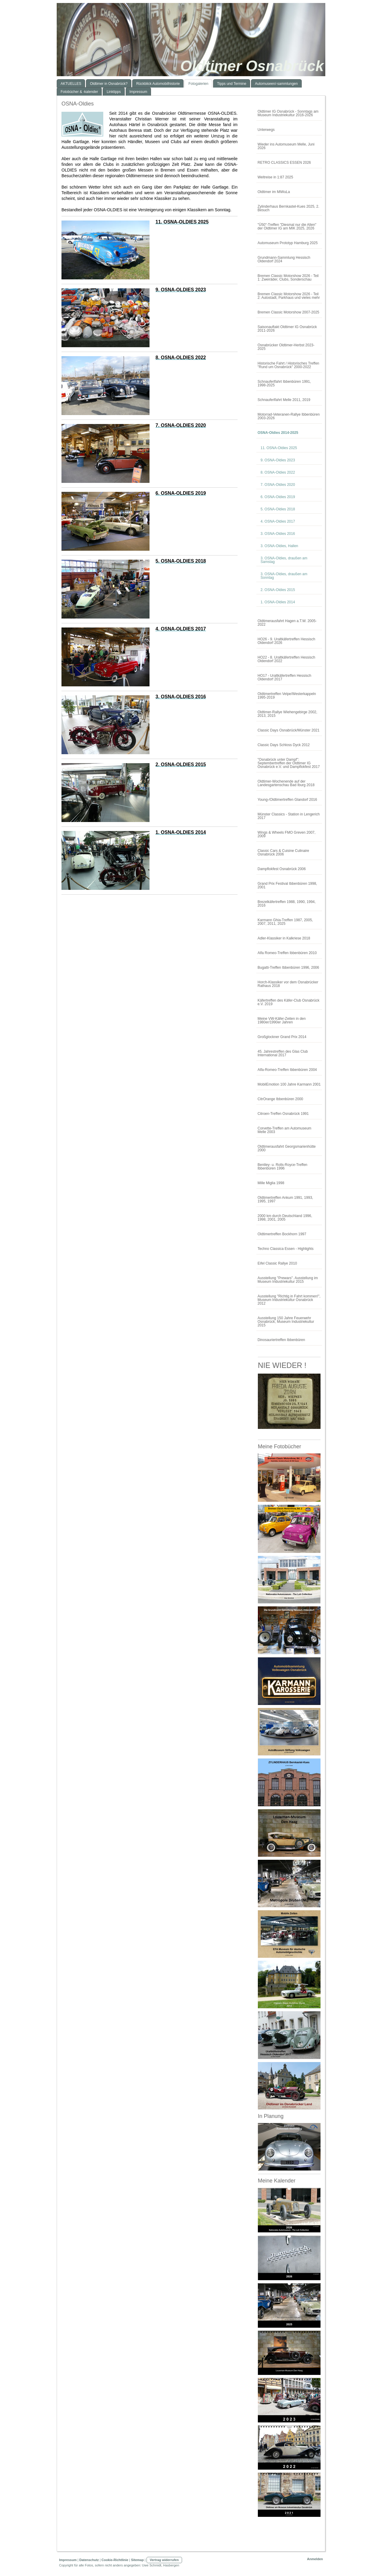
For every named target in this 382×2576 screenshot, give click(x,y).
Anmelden (315, 2559)
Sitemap (137, 2560)
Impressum (68, 2560)
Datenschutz (89, 2560)
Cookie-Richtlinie (114, 2560)
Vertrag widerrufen (164, 2560)
